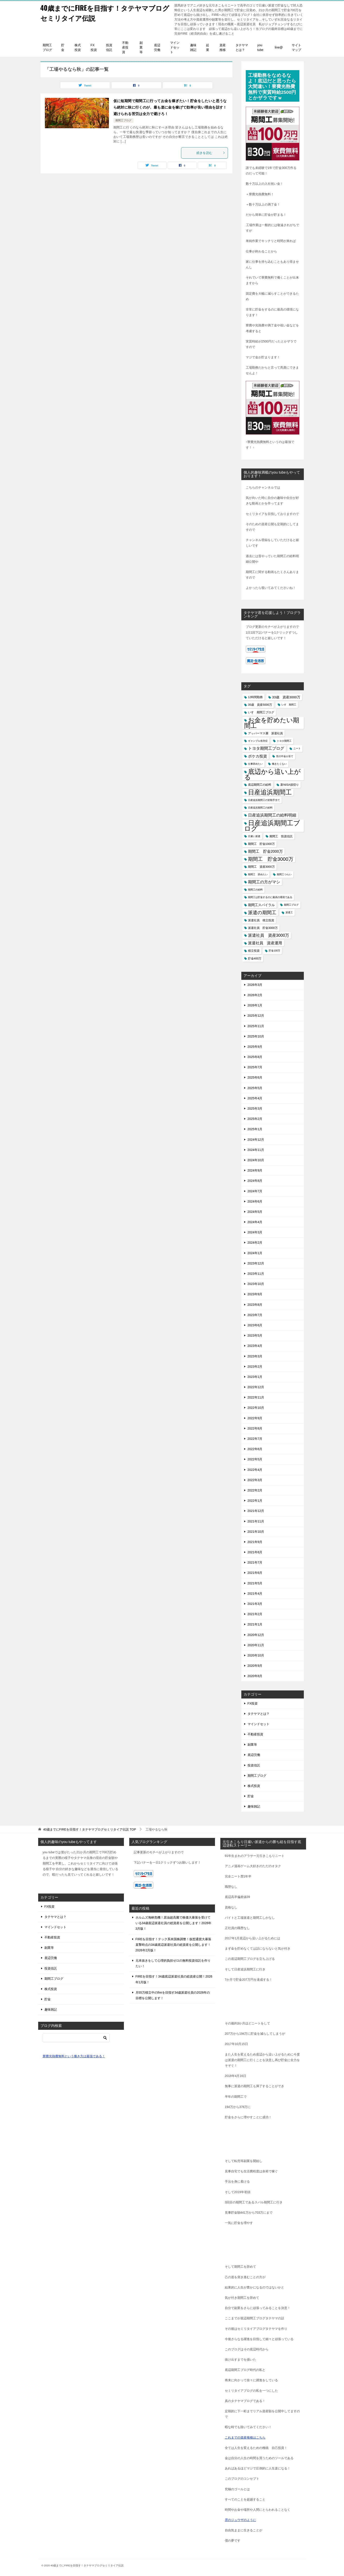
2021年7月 (255, 1562)
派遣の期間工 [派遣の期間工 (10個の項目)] (262, 912)
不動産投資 (125, 47)
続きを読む (210, 153)
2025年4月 (255, 1098)
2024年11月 (256, 1150)
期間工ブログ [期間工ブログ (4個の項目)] (291, 904)
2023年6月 (255, 1325)
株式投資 (78, 47)
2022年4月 (255, 1470)
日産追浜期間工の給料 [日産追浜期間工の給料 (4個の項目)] (260, 807)
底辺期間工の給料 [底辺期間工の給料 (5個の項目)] (259, 784)
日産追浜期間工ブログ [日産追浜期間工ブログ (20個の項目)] (272, 826)
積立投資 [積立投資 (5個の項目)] (254, 950)
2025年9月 (255, 1046)
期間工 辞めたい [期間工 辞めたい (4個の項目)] (258, 874)
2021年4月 (255, 1593)
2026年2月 (255, 995)
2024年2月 (255, 1242)
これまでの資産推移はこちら (245, 2437)
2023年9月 (255, 1294)
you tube (260, 47)
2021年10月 (256, 1531)
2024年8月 (255, 1180)
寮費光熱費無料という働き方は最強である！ (74, 2056)
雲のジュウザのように (240, 2520)
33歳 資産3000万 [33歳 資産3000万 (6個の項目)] (286, 697)
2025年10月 (256, 1036)
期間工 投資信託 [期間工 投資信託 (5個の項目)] (281, 836)
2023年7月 (255, 1315)
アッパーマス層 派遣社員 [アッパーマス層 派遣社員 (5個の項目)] (265, 733)
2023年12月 (256, 1263)
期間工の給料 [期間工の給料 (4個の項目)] (255, 889)
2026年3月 (255, 985)
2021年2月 (255, 1614)
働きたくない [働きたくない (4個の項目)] (279, 763)
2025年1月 (255, 1129)
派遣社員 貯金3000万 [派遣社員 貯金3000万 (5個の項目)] (263, 928)
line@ (279, 47)
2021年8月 (255, 1552)
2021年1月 (255, 1624)
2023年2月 (255, 1366)
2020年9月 (255, 1665)
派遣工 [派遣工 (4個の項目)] (289, 912)
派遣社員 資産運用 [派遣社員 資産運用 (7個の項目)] (265, 943)
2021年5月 (255, 1583)
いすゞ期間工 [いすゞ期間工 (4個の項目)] (288, 704)
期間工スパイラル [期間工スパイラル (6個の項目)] (261, 905)
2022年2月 (255, 1490)
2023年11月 (256, 1273)
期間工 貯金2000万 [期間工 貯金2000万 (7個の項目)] (265, 851)
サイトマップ (296, 47)
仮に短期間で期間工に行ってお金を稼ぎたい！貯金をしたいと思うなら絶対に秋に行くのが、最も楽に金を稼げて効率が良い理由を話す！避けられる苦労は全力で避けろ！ (170, 107)
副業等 (141, 47)
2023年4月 (255, 1346)
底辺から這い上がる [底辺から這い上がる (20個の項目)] (272, 774)
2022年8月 (255, 1428)
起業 (207, 47)
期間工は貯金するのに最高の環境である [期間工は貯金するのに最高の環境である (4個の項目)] (270, 897)
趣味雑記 (193, 47)
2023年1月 (255, 1377)
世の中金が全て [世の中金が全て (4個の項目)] (284, 756)
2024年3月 (255, 1232)
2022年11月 (256, 1397)
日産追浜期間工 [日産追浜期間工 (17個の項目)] (270, 792)
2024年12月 (256, 1139)
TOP (89, 1829)
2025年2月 (255, 1119)
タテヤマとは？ (242, 47)
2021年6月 (255, 1573)
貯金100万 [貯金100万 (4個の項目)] (274, 950)
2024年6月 (255, 1201)
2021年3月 (255, 1604)
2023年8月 (255, 1304)
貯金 (62, 47)
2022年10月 (256, 1407)
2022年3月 (255, 1480)
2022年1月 (255, 1500)
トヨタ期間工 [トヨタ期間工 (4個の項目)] (284, 740)
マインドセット (174, 47)
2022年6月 (255, 1449)
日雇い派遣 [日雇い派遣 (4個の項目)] (254, 836)
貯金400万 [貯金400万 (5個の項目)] (255, 958)
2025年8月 (255, 1057)
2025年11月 (256, 1026)
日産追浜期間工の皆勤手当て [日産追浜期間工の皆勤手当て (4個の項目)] (264, 800)
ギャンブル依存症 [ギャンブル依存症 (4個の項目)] (258, 740)
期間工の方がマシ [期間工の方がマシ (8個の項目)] (264, 882)
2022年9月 (255, 1418)
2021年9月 (255, 1542)
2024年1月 (255, 1253)
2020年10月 (256, 1655)
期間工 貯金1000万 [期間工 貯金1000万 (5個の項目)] (261, 844)
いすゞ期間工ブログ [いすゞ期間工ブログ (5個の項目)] (261, 712)
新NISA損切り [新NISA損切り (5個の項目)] (289, 784)
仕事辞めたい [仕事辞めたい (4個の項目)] (255, 763)
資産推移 (222, 47)
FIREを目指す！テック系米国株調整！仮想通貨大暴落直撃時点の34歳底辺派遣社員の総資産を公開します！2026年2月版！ (173, 1944)
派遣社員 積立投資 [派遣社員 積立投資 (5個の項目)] (261, 920)
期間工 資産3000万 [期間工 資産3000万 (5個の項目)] (261, 866)
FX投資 (94, 47)
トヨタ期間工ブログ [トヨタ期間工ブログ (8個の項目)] (266, 748)
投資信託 (109, 47)
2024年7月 (255, 1191)
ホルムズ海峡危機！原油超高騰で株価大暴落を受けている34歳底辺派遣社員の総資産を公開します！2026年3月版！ (174, 1923)
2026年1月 (255, 1005)
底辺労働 (157, 47)
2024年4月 (255, 1222)
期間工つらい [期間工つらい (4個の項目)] (284, 874)
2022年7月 (255, 1438)
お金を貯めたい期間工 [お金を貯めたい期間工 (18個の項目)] (271, 723)
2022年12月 (256, 1387)
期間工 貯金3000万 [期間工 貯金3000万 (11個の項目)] (270, 859)
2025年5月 (255, 1088)
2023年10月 (256, 1284)
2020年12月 (256, 1635)
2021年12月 (256, 1511)
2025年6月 (255, 1077)
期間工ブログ (47, 47)
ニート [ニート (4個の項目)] (297, 748)
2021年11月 (256, 1521)
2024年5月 (255, 1211)
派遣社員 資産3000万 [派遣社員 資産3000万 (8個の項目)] (268, 935)
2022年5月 (255, 1459)
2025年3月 (255, 1108)
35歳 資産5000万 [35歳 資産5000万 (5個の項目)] (260, 704)
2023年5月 (255, 1335)
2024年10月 (256, 1160)
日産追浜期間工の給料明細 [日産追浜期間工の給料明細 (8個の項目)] (272, 815)
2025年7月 (255, 1067)
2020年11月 (256, 1645)
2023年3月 (255, 1356)
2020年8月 (255, 1676)
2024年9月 (255, 1170)
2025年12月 (256, 1015)
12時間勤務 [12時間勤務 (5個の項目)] (255, 697)
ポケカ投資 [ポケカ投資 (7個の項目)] (257, 756)
